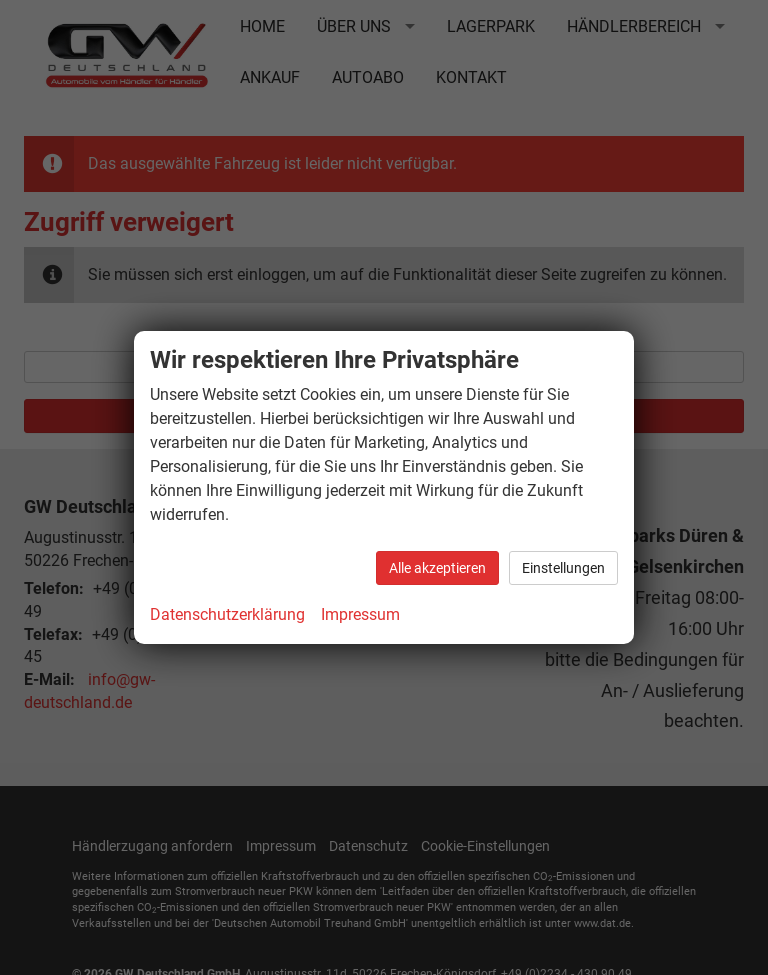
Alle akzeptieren (437, 568)
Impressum (360, 614)
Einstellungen (563, 568)
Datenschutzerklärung (227, 614)
